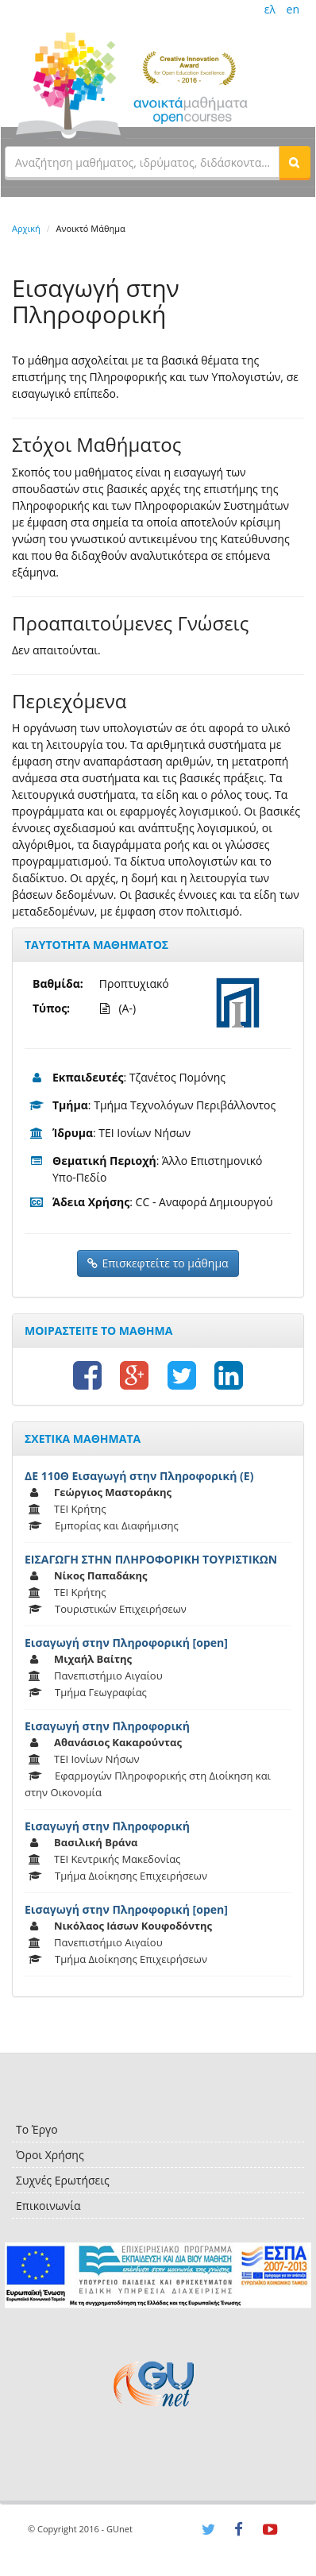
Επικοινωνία (48, 2205)
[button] (294, 162)
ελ (270, 9)
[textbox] (142, 162)
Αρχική (26, 228)
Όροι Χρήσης (50, 2154)
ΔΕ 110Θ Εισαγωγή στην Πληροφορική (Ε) (139, 1475)
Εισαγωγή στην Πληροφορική (107, 1725)
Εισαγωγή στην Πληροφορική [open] (126, 1642)
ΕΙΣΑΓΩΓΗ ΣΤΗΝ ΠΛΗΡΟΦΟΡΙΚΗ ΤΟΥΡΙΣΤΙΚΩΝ (151, 1559)
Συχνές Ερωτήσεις (63, 2180)
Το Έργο (37, 2129)
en (293, 9)
